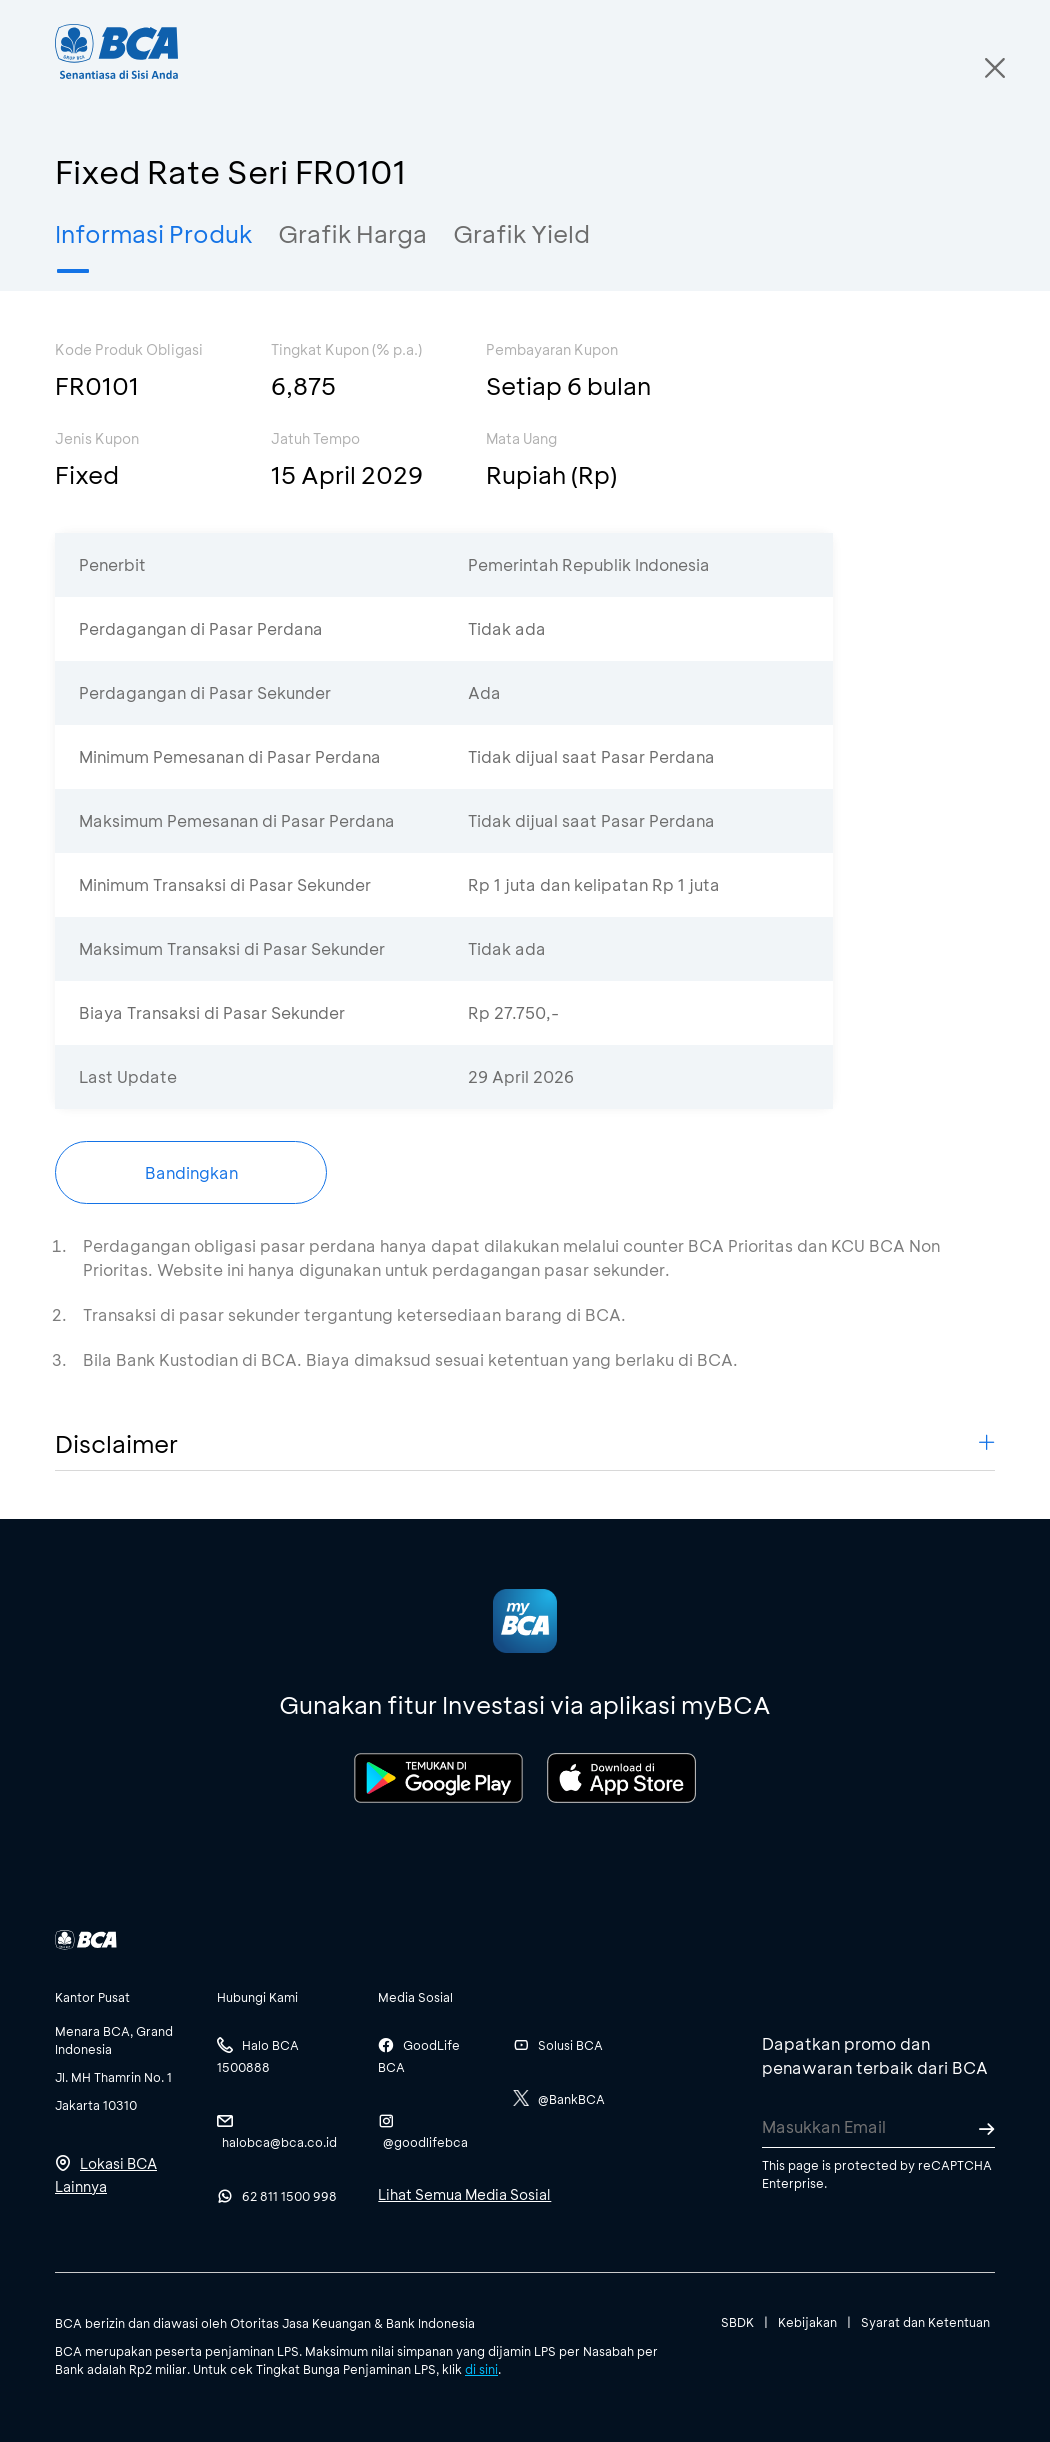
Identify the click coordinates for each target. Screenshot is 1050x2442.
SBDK (737, 2322)
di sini (481, 2369)
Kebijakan (807, 2322)
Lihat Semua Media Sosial (464, 2194)
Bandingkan (191, 1172)
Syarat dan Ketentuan (925, 2322)
